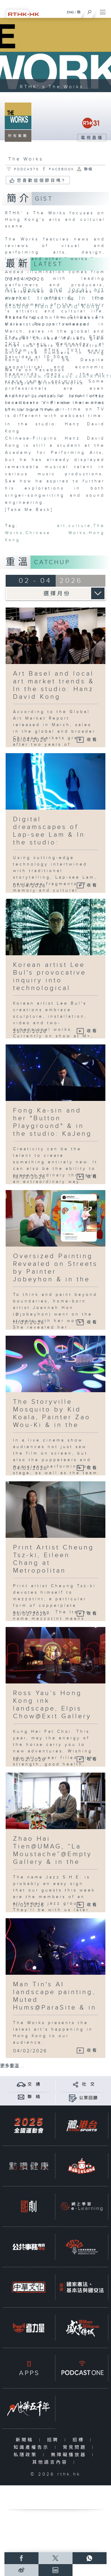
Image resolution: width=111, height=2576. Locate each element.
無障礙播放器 (70, 2454)
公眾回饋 (88, 2098)
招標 (80, 2440)
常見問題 (76, 2447)
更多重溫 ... (12, 2066)
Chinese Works (56, 533)
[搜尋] (89, 10)
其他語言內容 (51, 2462)
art (61, 525)
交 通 (34, 2084)
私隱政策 (27, 2454)
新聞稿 (26, 2440)
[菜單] (102, 10)
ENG (70, 12)
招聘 (54, 2440)
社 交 (88, 2084)
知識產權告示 (33, 2447)
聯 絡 (34, 2097)
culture (79, 525)
